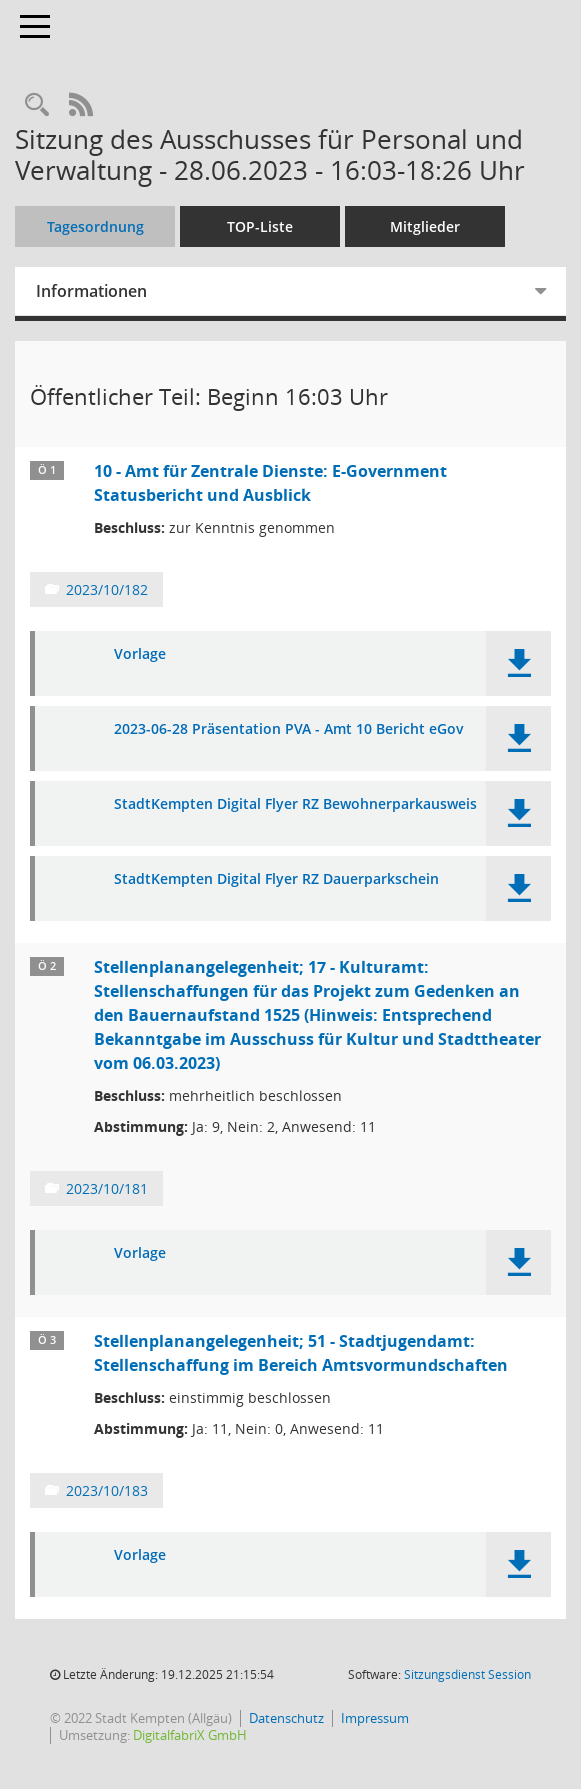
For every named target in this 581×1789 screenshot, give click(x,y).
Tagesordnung (95, 226)
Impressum (375, 1718)
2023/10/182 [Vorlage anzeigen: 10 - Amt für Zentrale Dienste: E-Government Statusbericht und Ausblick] (107, 589)
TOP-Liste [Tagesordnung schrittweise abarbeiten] (260, 226)
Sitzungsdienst (467, 1674)
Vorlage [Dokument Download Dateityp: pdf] (140, 654)
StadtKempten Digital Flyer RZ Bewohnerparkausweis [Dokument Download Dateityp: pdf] (295, 804)
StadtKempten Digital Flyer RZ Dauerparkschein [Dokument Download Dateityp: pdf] (276, 879)
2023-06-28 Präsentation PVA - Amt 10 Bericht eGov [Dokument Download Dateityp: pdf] (289, 729)
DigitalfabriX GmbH (190, 1735)
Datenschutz (286, 1718)
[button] (518, 663)
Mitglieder (425, 226)
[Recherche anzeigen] (37, 105)
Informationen (91, 291)
